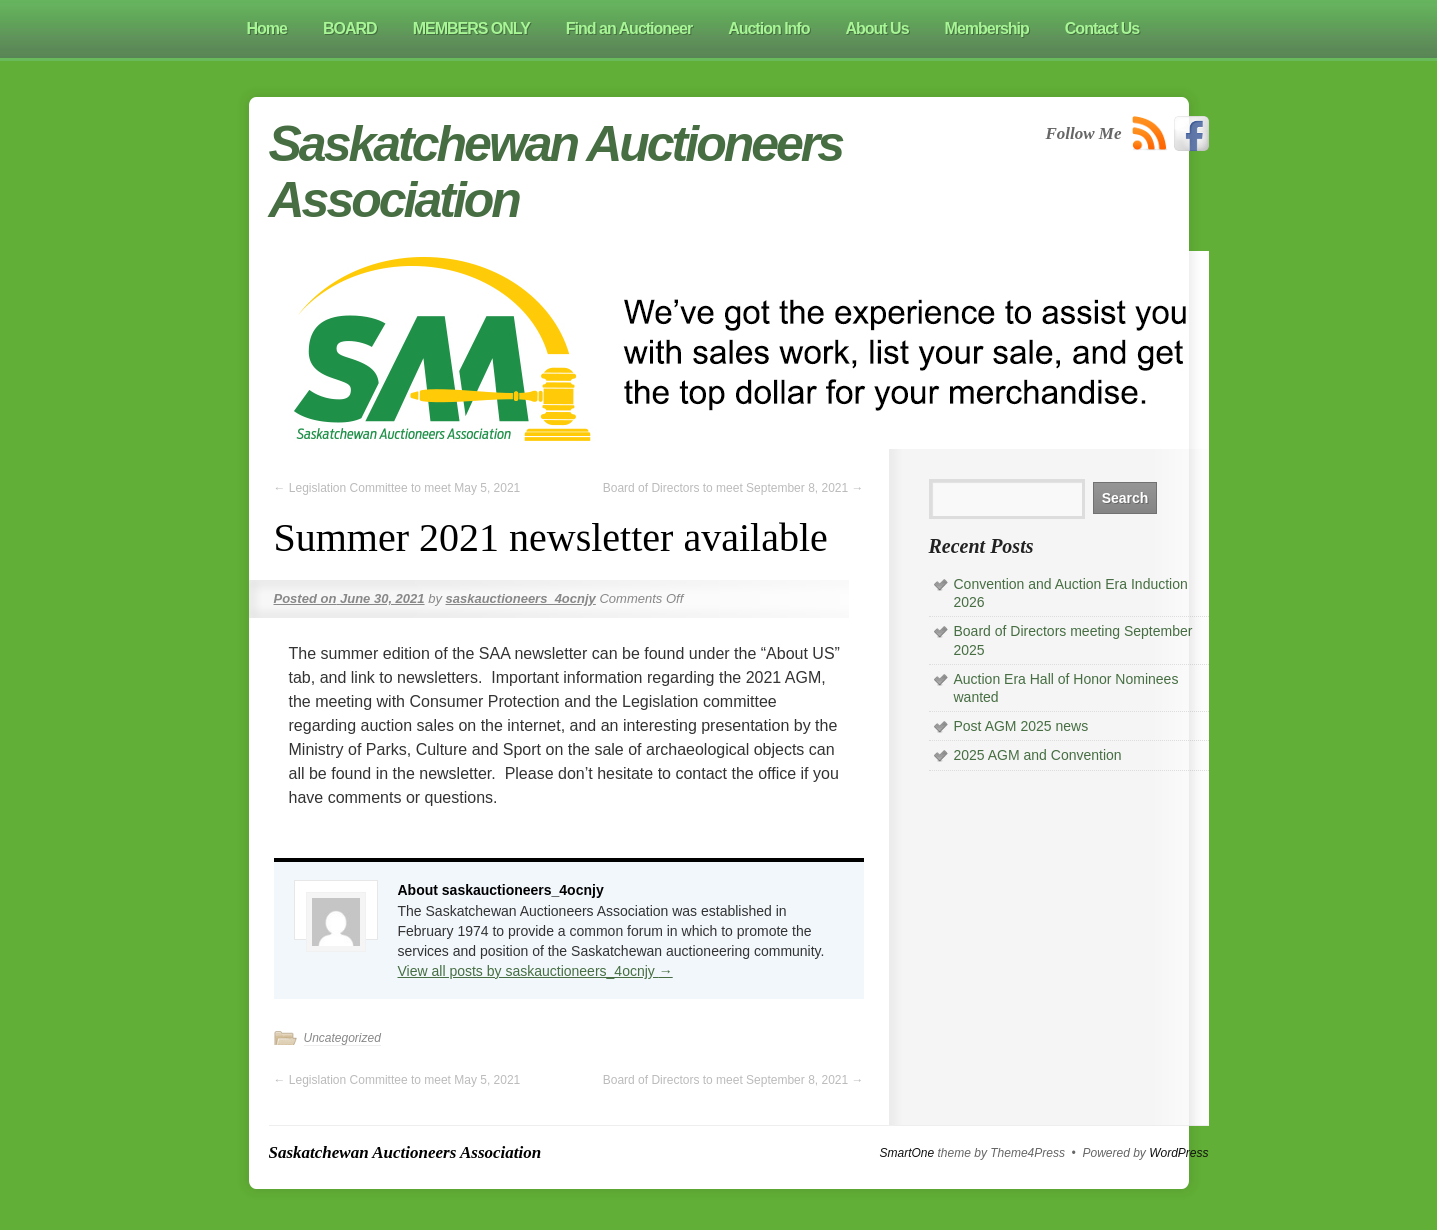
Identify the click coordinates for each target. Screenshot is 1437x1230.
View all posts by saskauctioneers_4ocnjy (535, 971)
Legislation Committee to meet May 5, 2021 (397, 488)
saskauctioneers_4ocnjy (521, 598)
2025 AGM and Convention (1038, 755)
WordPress (1178, 1153)
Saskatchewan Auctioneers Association (405, 1152)
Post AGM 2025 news (1021, 726)
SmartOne (907, 1153)
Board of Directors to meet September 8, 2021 (733, 488)
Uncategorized (342, 1038)
